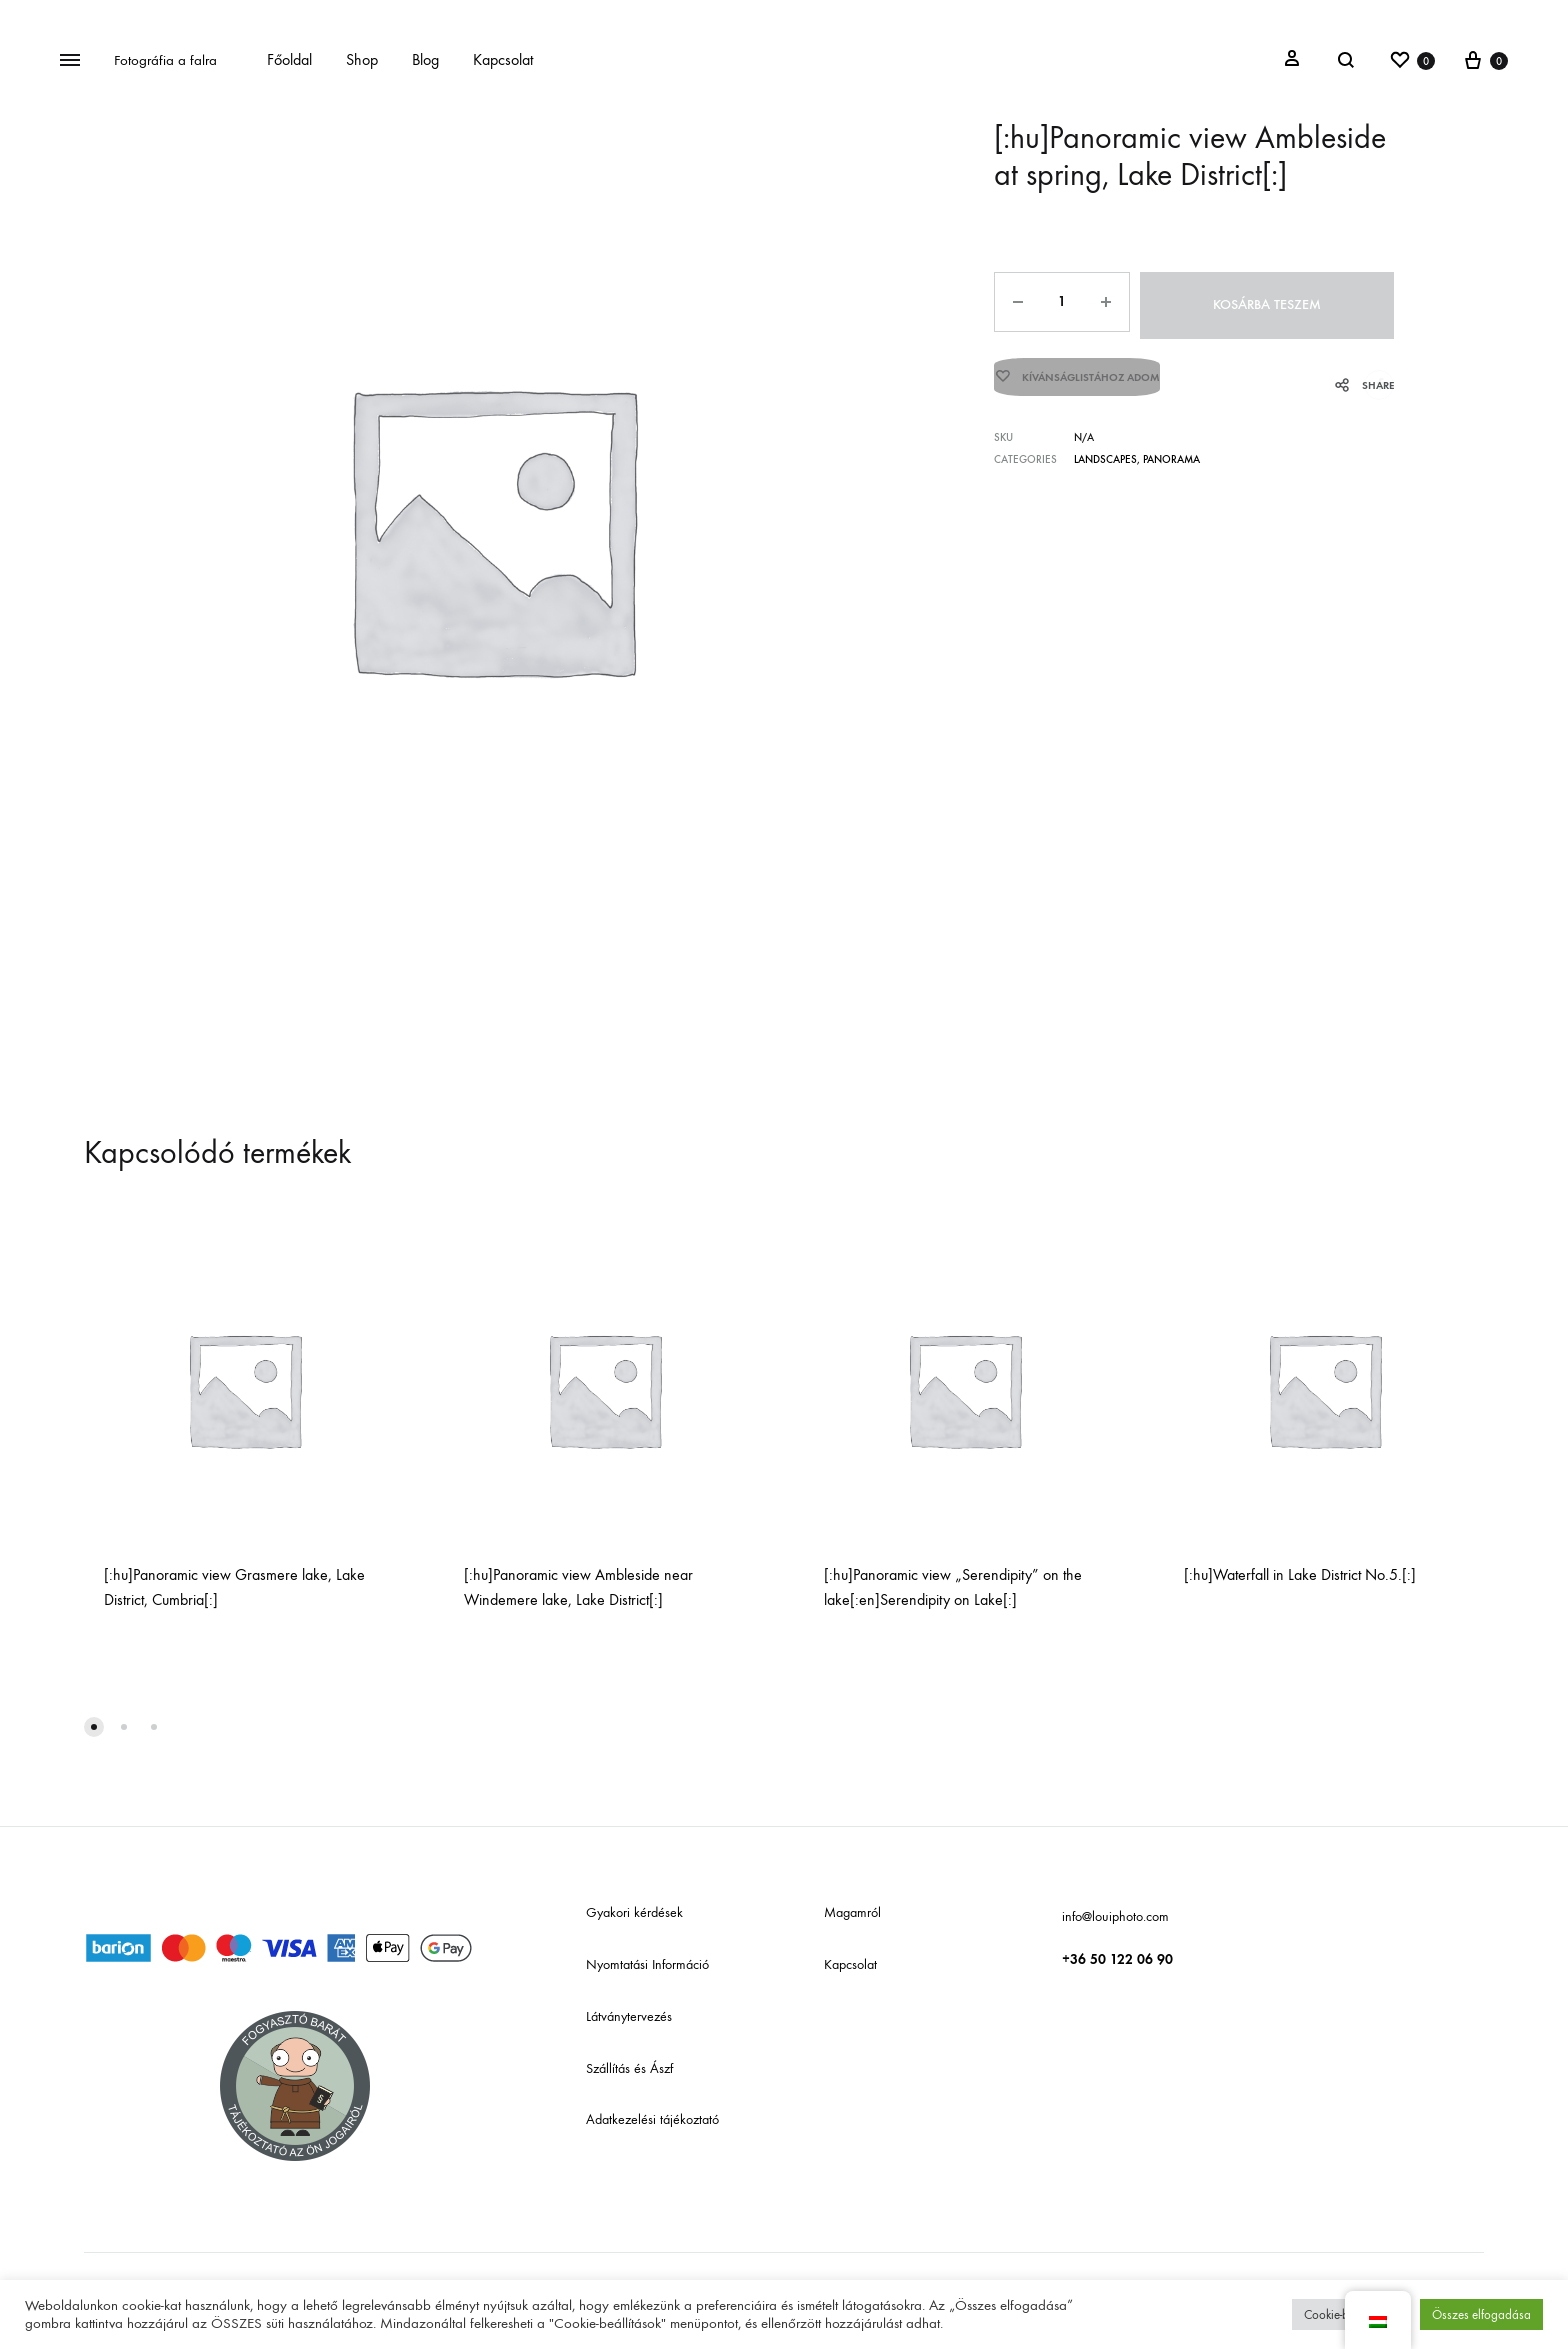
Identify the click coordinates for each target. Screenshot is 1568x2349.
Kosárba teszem (1268, 301)
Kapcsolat (503, 59)
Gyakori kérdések (634, 1912)
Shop (362, 59)
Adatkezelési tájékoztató (652, 2119)
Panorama (1171, 454)
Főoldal (289, 59)
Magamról (852, 1912)
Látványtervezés (629, 2016)
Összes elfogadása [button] (1481, 2314)
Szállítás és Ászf (629, 2068)
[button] (94, 1727)
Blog (425, 59)
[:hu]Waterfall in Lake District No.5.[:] (1300, 1574)
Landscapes (1105, 454)
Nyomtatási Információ (647, 1964)
